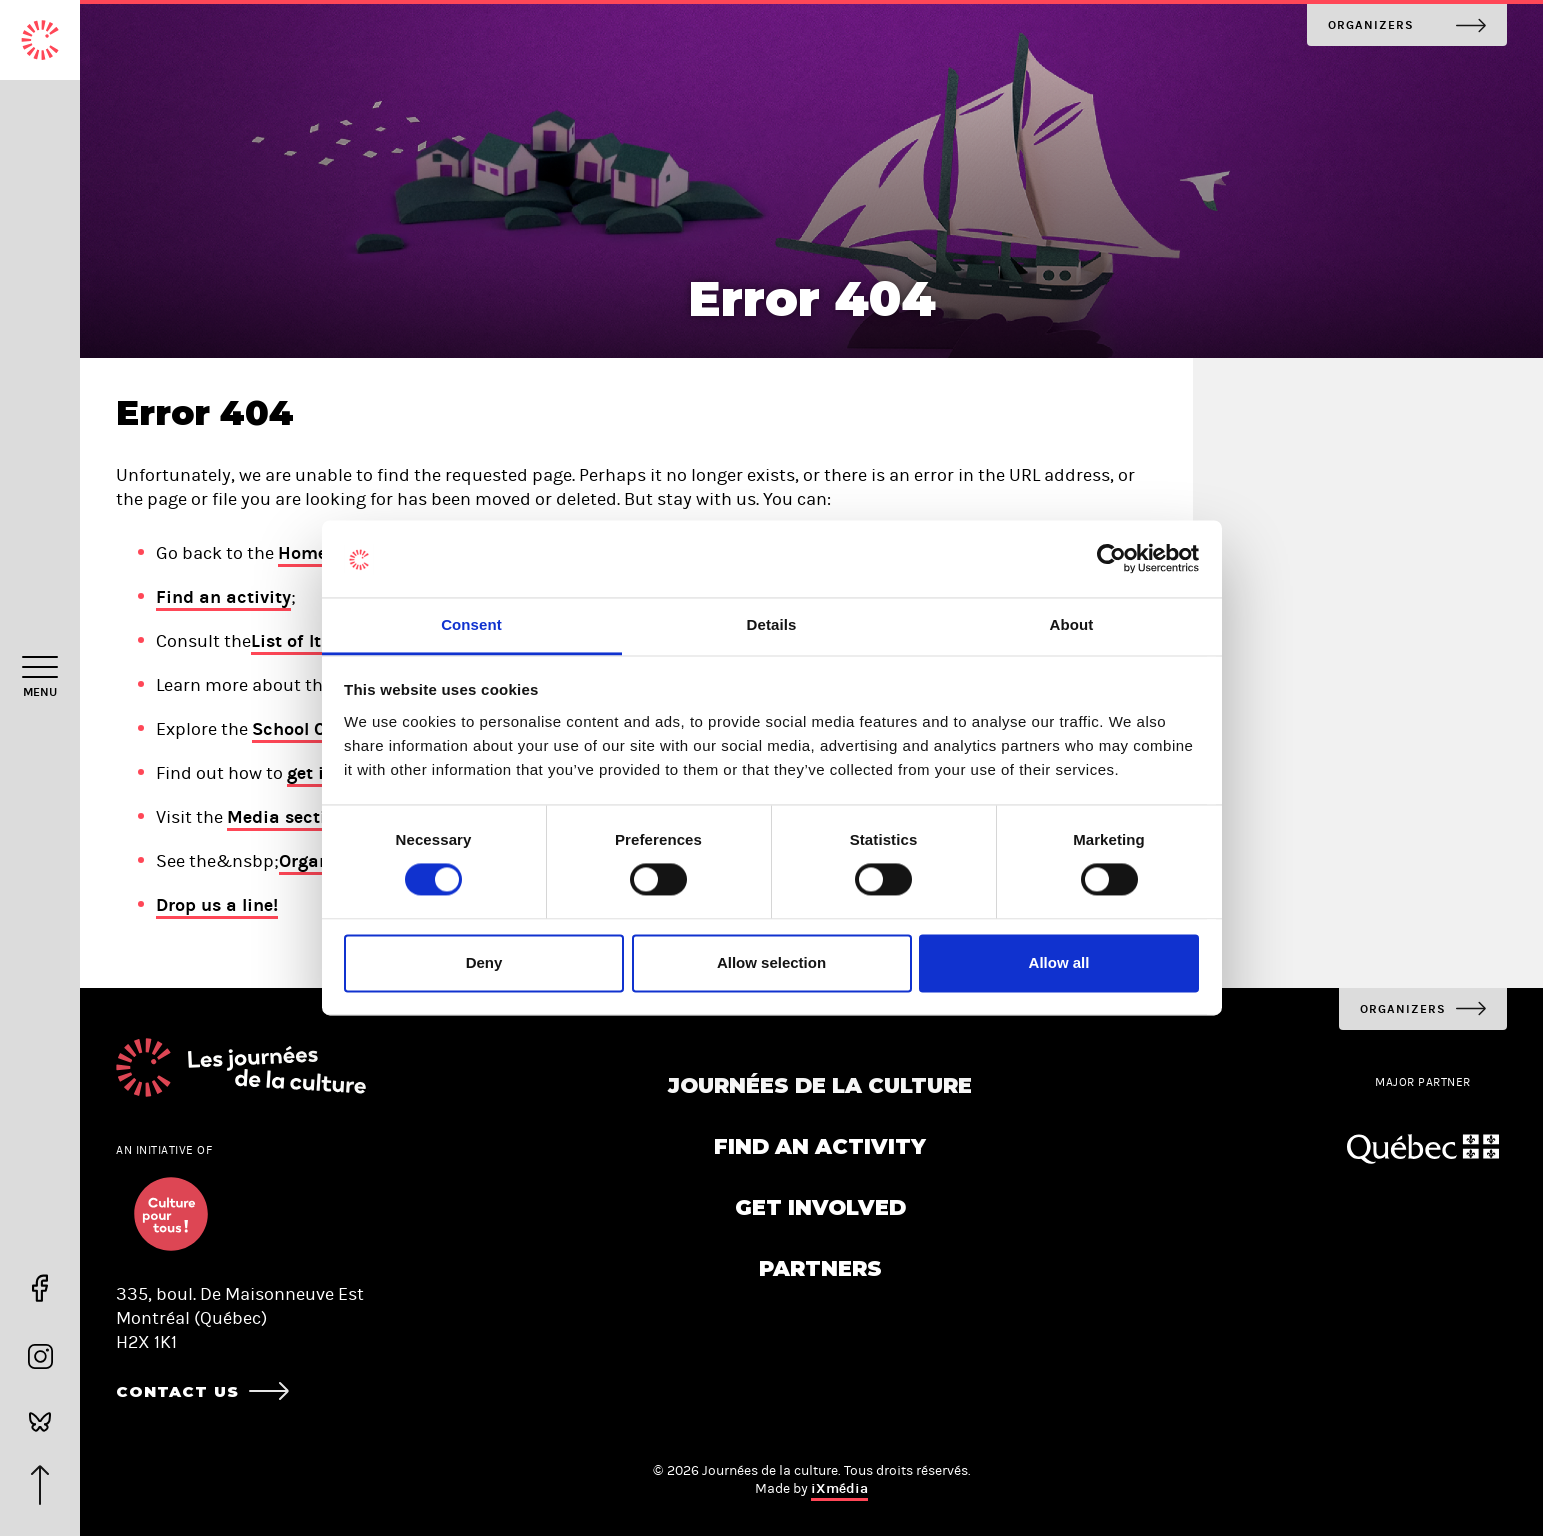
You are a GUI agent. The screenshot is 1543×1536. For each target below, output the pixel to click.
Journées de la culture (820, 1085)
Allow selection (771, 962)
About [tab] (1072, 624)
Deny (484, 962)
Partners (820, 1268)
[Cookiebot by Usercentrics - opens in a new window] (1111, 559)
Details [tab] (772, 624)
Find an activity (223, 597)
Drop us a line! (217, 905)
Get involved (820, 1207)
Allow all (1059, 962)
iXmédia (839, 1488)
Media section (287, 817)
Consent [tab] (471, 624)
